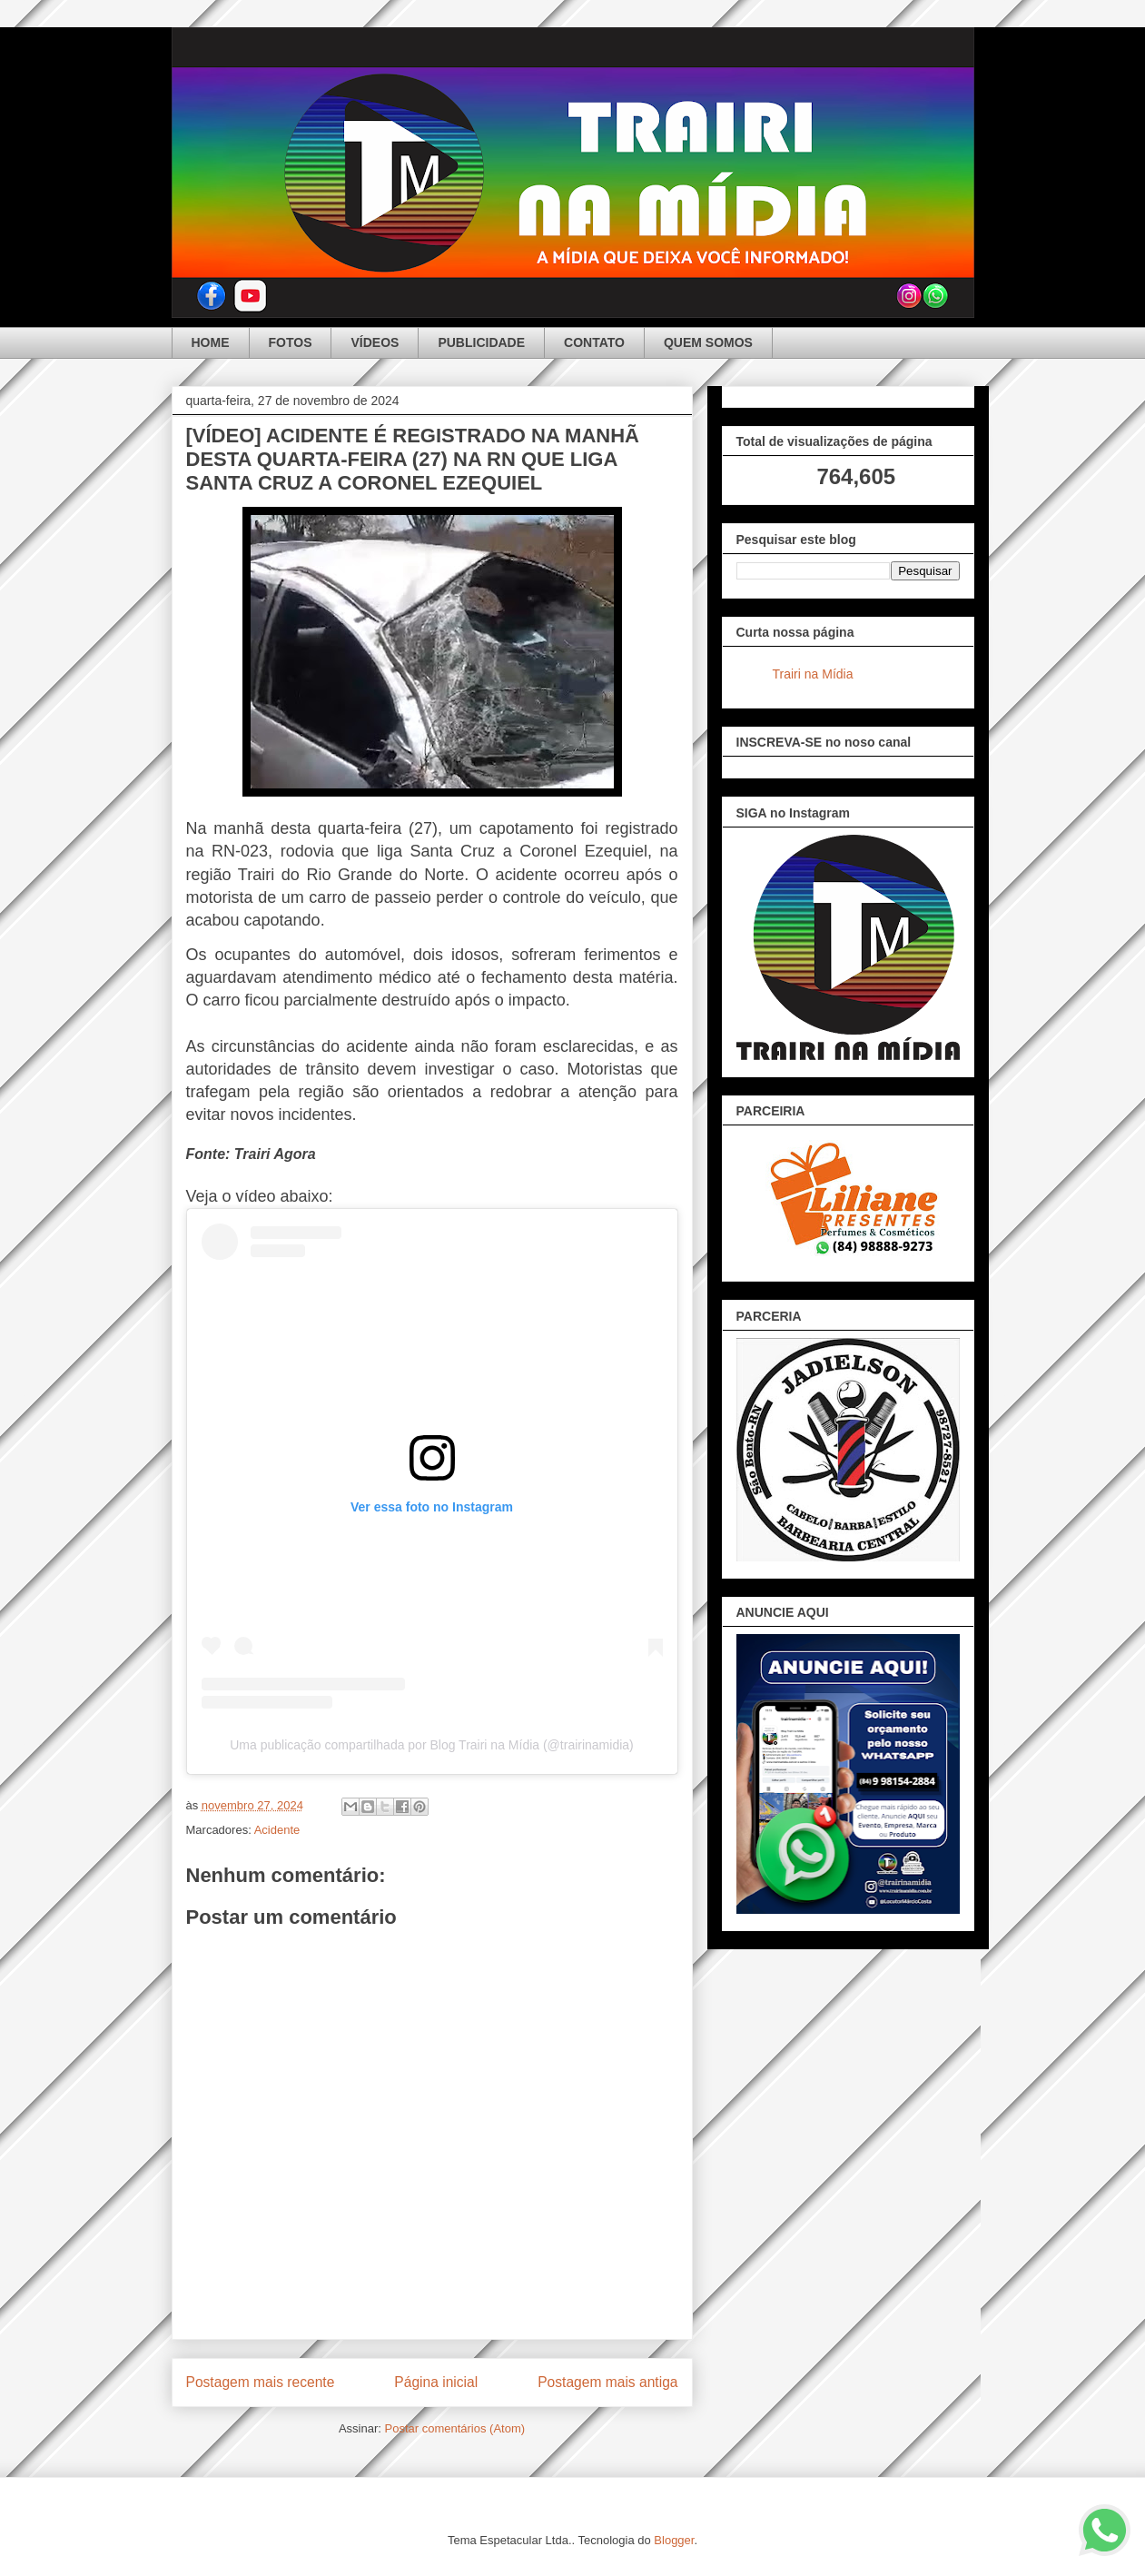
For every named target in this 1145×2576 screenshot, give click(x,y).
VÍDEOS (374, 342)
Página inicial (436, 2382)
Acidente (277, 1830)
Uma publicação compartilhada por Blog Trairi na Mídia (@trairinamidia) (432, 1745)
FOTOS (290, 342)
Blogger (674, 2540)
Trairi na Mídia (813, 674)
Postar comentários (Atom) (454, 2428)
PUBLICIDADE (481, 342)
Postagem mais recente (260, 2382)
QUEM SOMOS (708, 342)
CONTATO (594, 342)
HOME (211, 342)
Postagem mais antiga (607, 2382)
